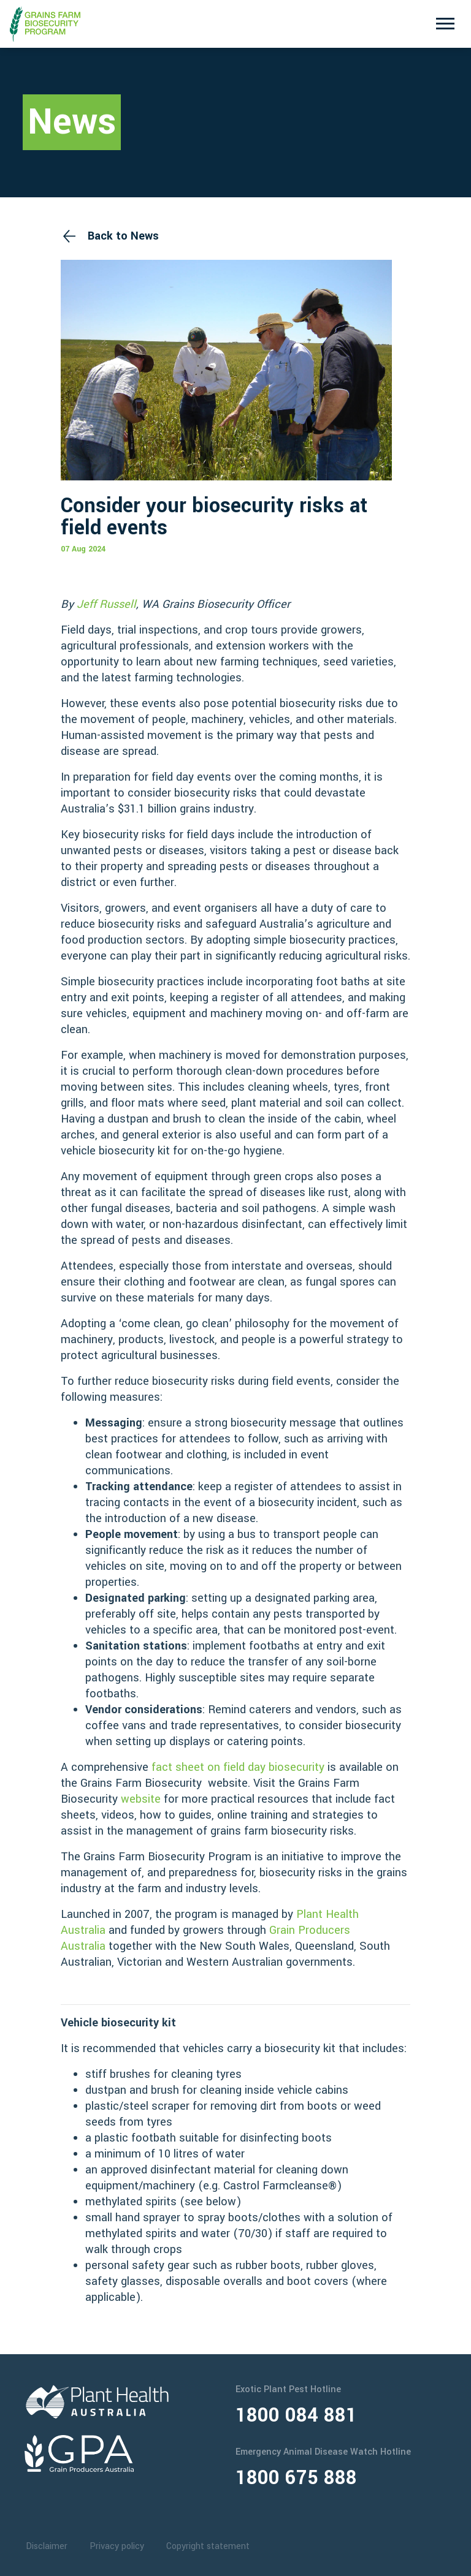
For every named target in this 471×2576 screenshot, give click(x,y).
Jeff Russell (106, 604)
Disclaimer (46, 2546)
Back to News (123, 236)
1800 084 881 (296, 2415)
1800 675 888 (296, 2477)
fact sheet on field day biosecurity (237, 1767)
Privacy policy (117, 2546)
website (141, 1799)
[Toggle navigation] (445, 23)
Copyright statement (208, 2546)
